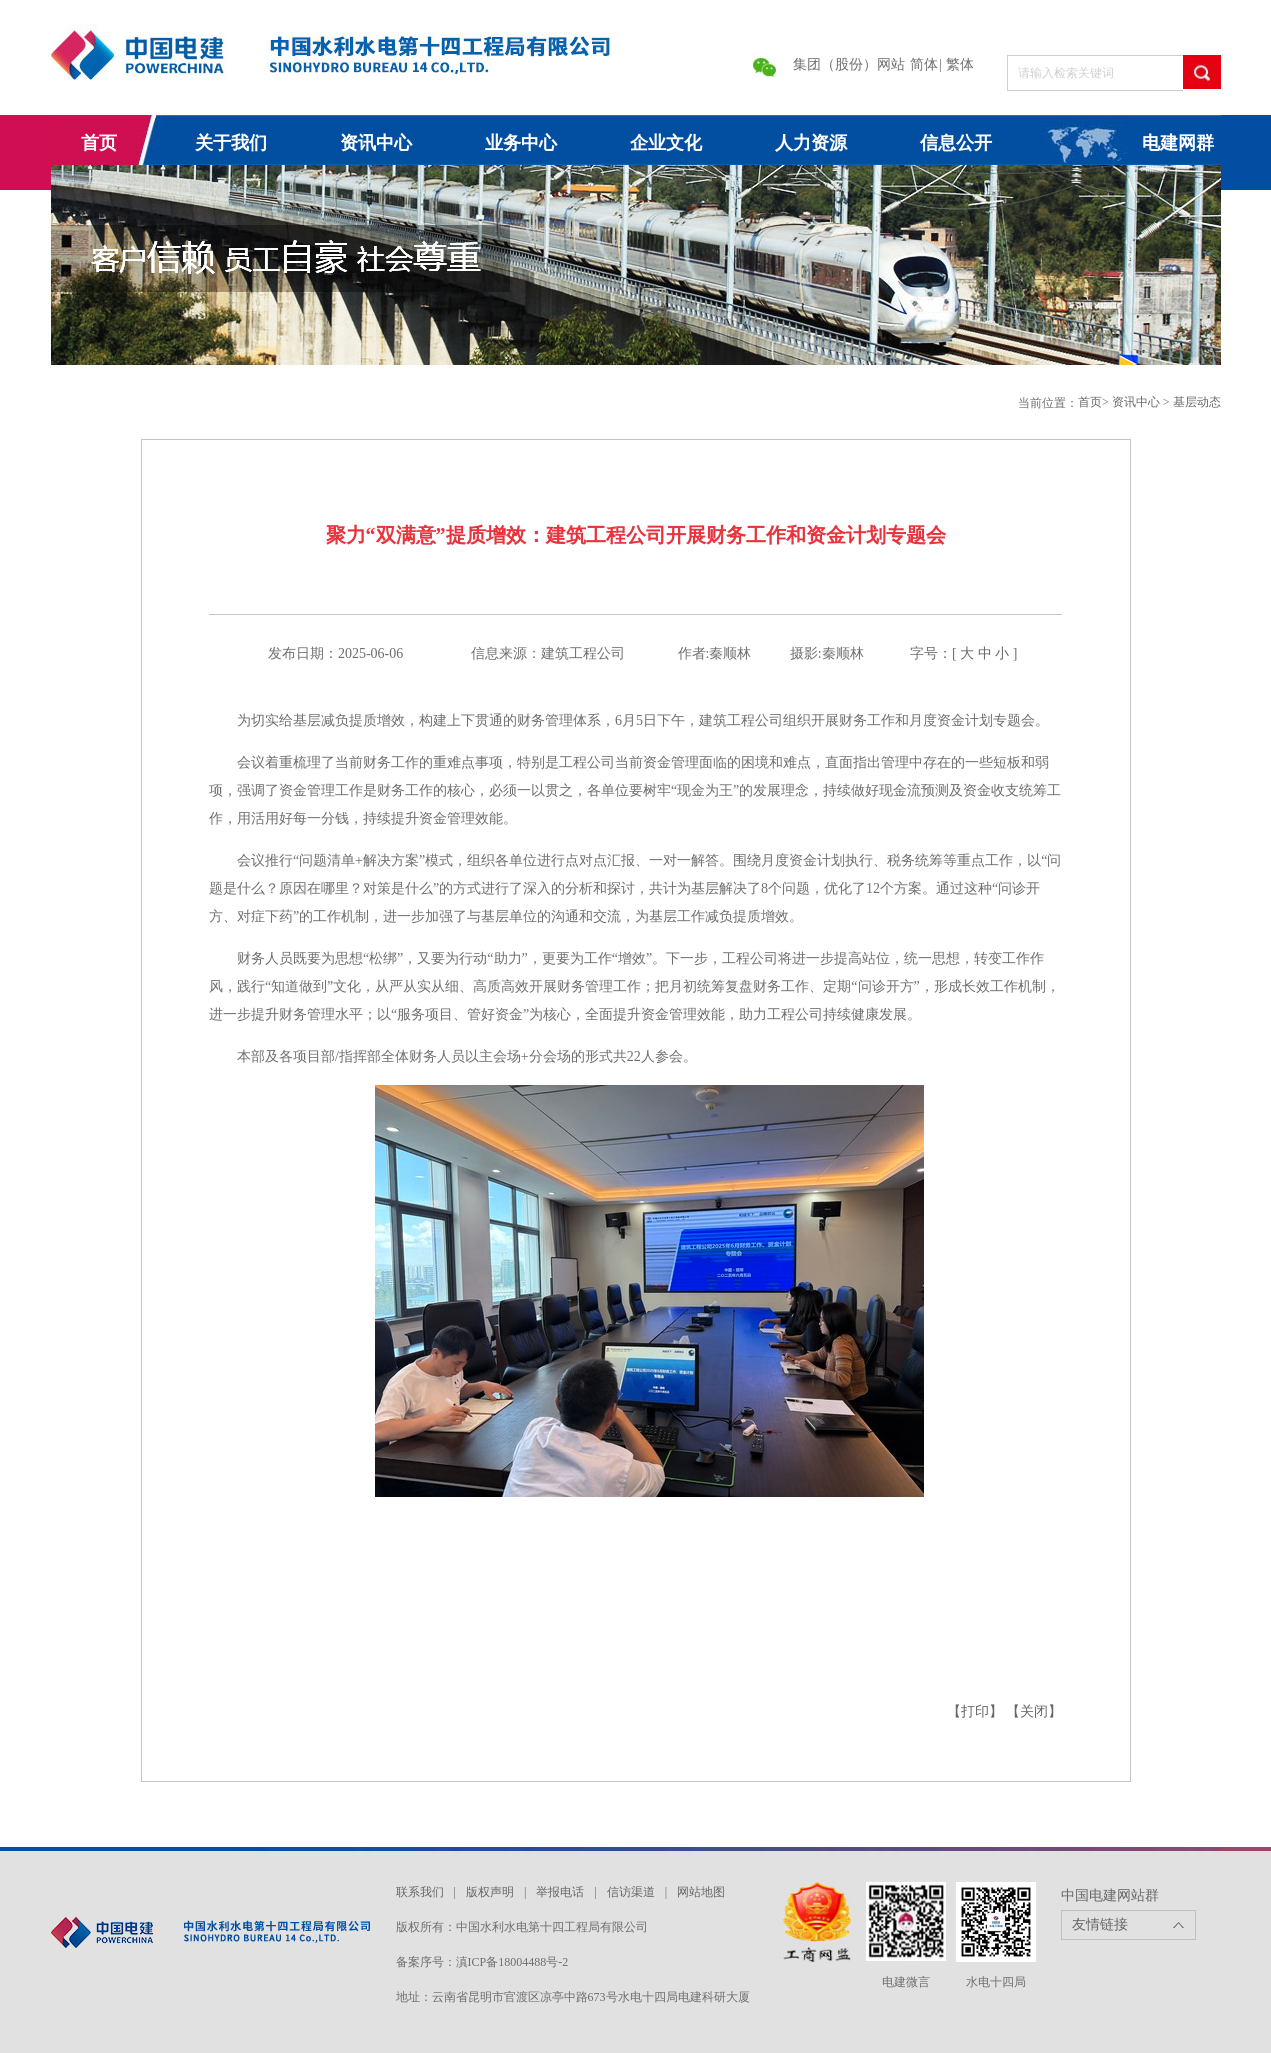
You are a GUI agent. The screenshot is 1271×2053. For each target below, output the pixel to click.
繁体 (960, 64)
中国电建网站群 (1110, 1895)
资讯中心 (376, 143)
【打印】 (975, 1711)
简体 (924, 64)
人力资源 (811, 143)
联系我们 (420, 1892)
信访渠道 (631, 1892)
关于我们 (231, 143)
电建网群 (1178, 143)
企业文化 (666, 143)
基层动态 (1197, 402)
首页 (99, 143)
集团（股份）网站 (849, 64)
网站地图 (701, 1892)
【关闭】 (1034, 1711)
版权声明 (490, 1892)
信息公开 (956, 143)
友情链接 (1100, 1924)
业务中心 (521, 143)
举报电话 (560, 1892)
